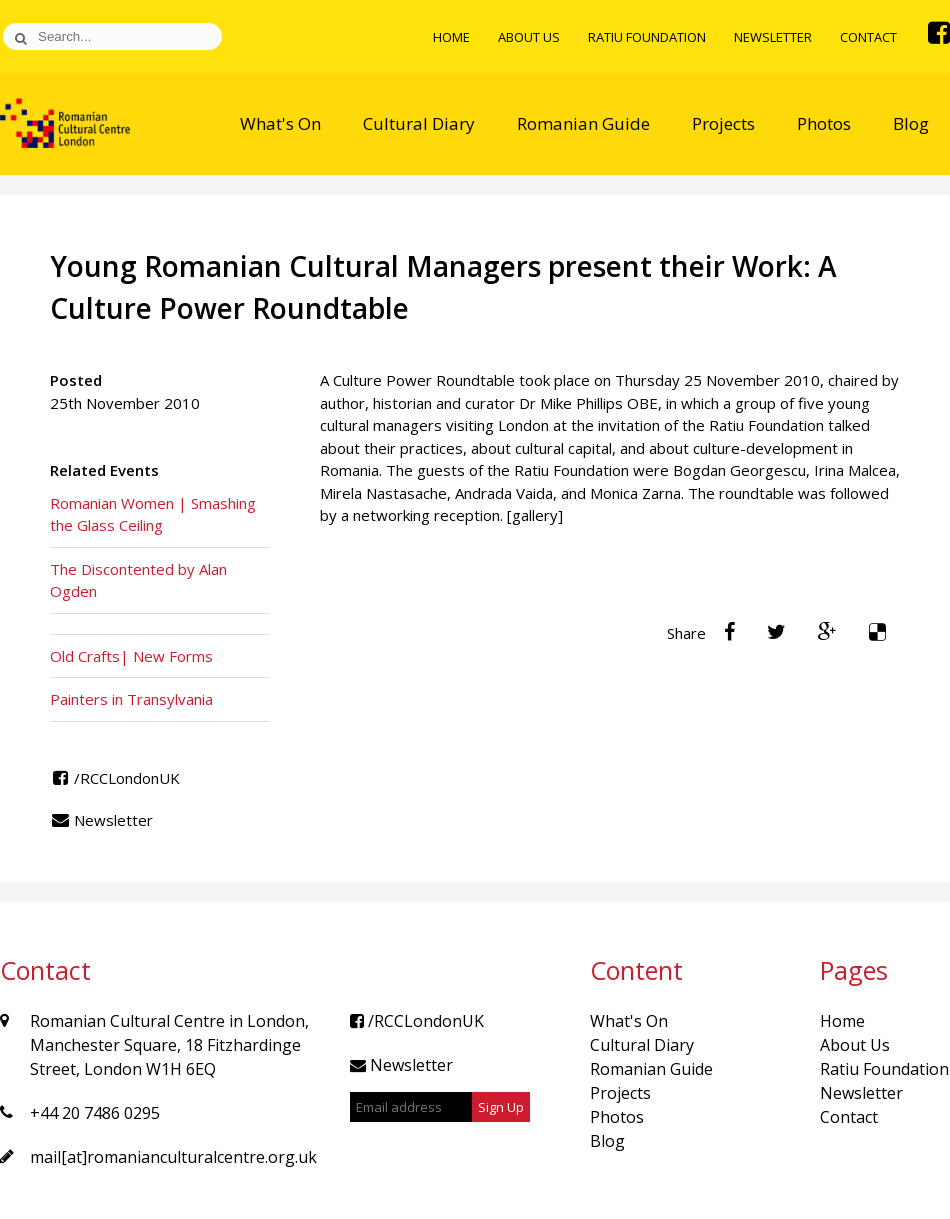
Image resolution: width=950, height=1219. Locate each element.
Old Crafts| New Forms (131, 656)
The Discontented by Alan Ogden (138, 580)
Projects (723, 123)
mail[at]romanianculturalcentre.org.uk (173, 1157)
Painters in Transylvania (131, 699)
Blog (911, 123)
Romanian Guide (583, 123)
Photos (824, 123)
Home (451, 37)
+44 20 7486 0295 (95, 1113)
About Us (529, 37)
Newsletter (773, 37)
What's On (280, 123)
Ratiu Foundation (647, 37)
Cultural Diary (419, 123)
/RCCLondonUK (115, 778)
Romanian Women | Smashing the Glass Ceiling (153, 514)
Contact (868, 37)
